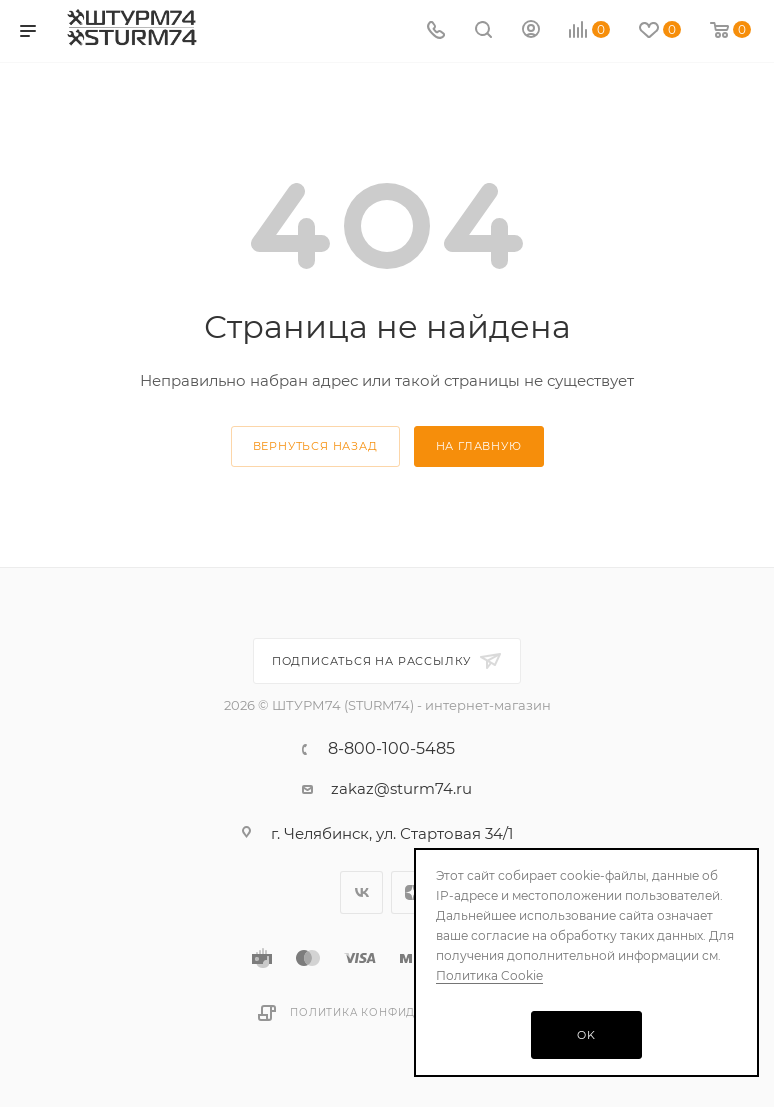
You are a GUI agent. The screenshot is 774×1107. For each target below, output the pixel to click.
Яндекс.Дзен (412, 892)
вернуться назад (315, 446)
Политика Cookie (489, 975)
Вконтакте (361, 892)
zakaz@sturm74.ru (401, 788)
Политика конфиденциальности (403, 1012)
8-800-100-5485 (391, 749)
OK (586, 1035)
